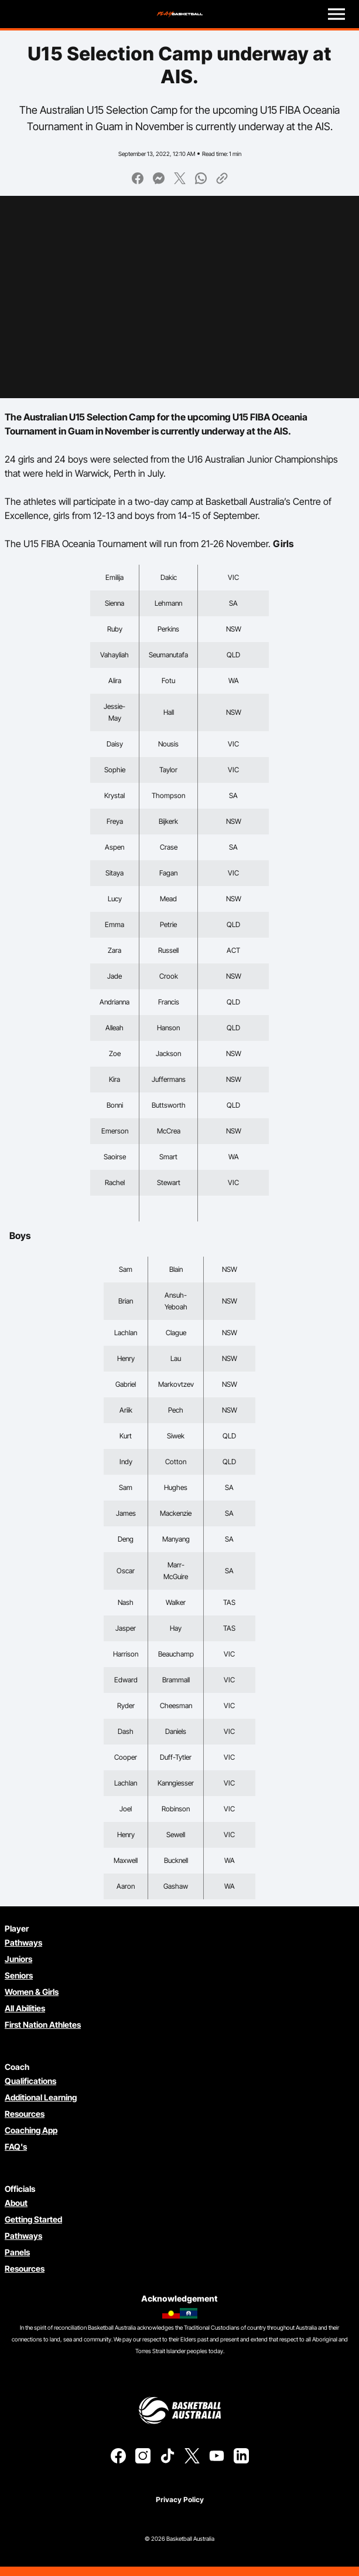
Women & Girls (32, 1992)
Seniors (19, 1975)
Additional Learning (41, 2097)
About (16, 2203)
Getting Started (33, 2219)
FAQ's (16, 2146)
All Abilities (25, 2008)
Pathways (23, 1942)
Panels (17, 2252)
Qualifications (30, 2081)
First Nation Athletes (43, 2024)
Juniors (18, 1959)
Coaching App (31, 2130)
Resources (25, 2114)
